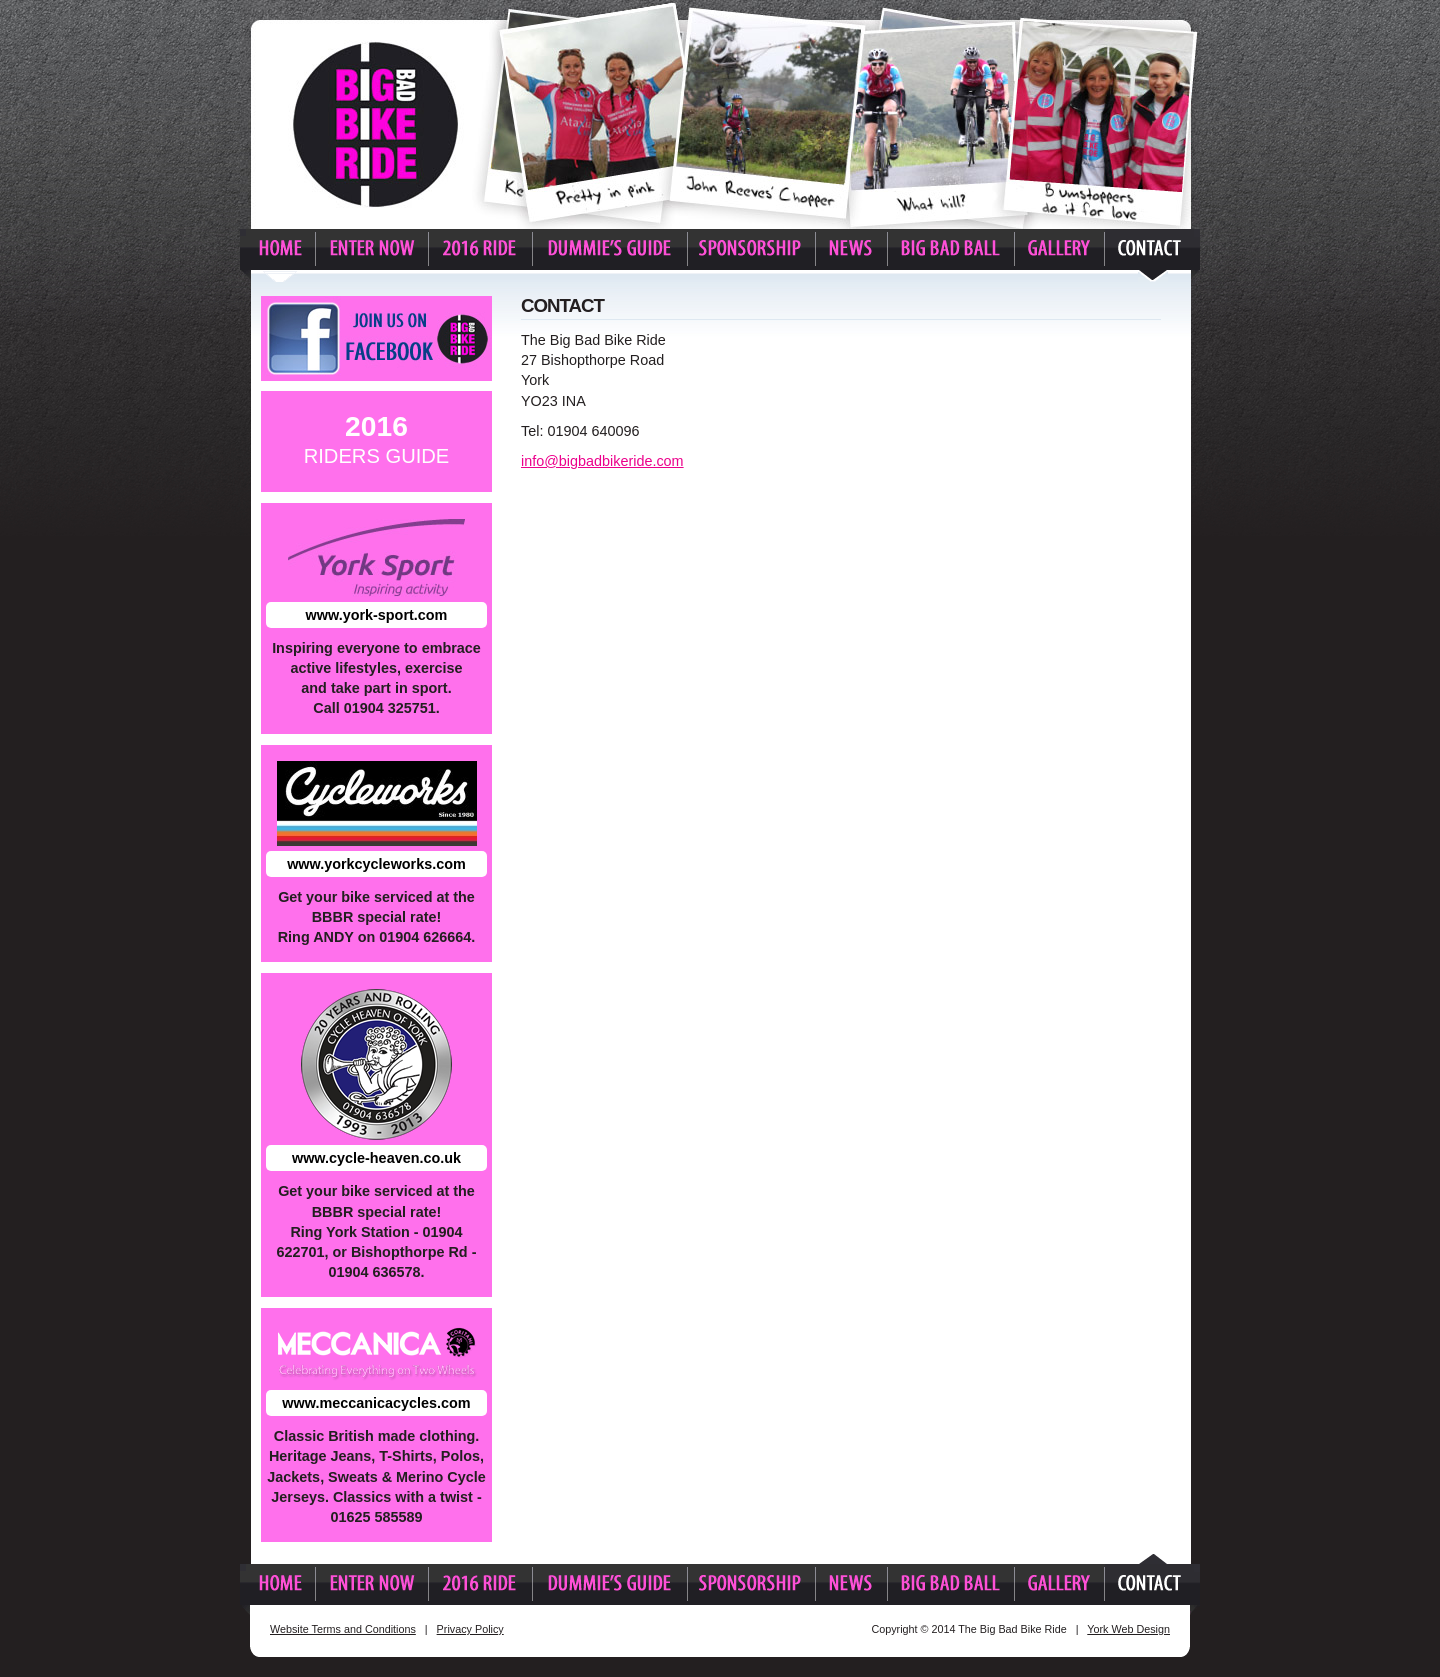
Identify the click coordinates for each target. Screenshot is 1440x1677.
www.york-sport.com (377, 615)
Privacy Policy (470, 1629)
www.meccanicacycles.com (376, 1403)
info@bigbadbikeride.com (602, 461)
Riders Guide (377, 438)
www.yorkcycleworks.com (376, 864)
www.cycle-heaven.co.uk (376, 1158)
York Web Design (1128, 1629)
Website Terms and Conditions (343, 1629)
